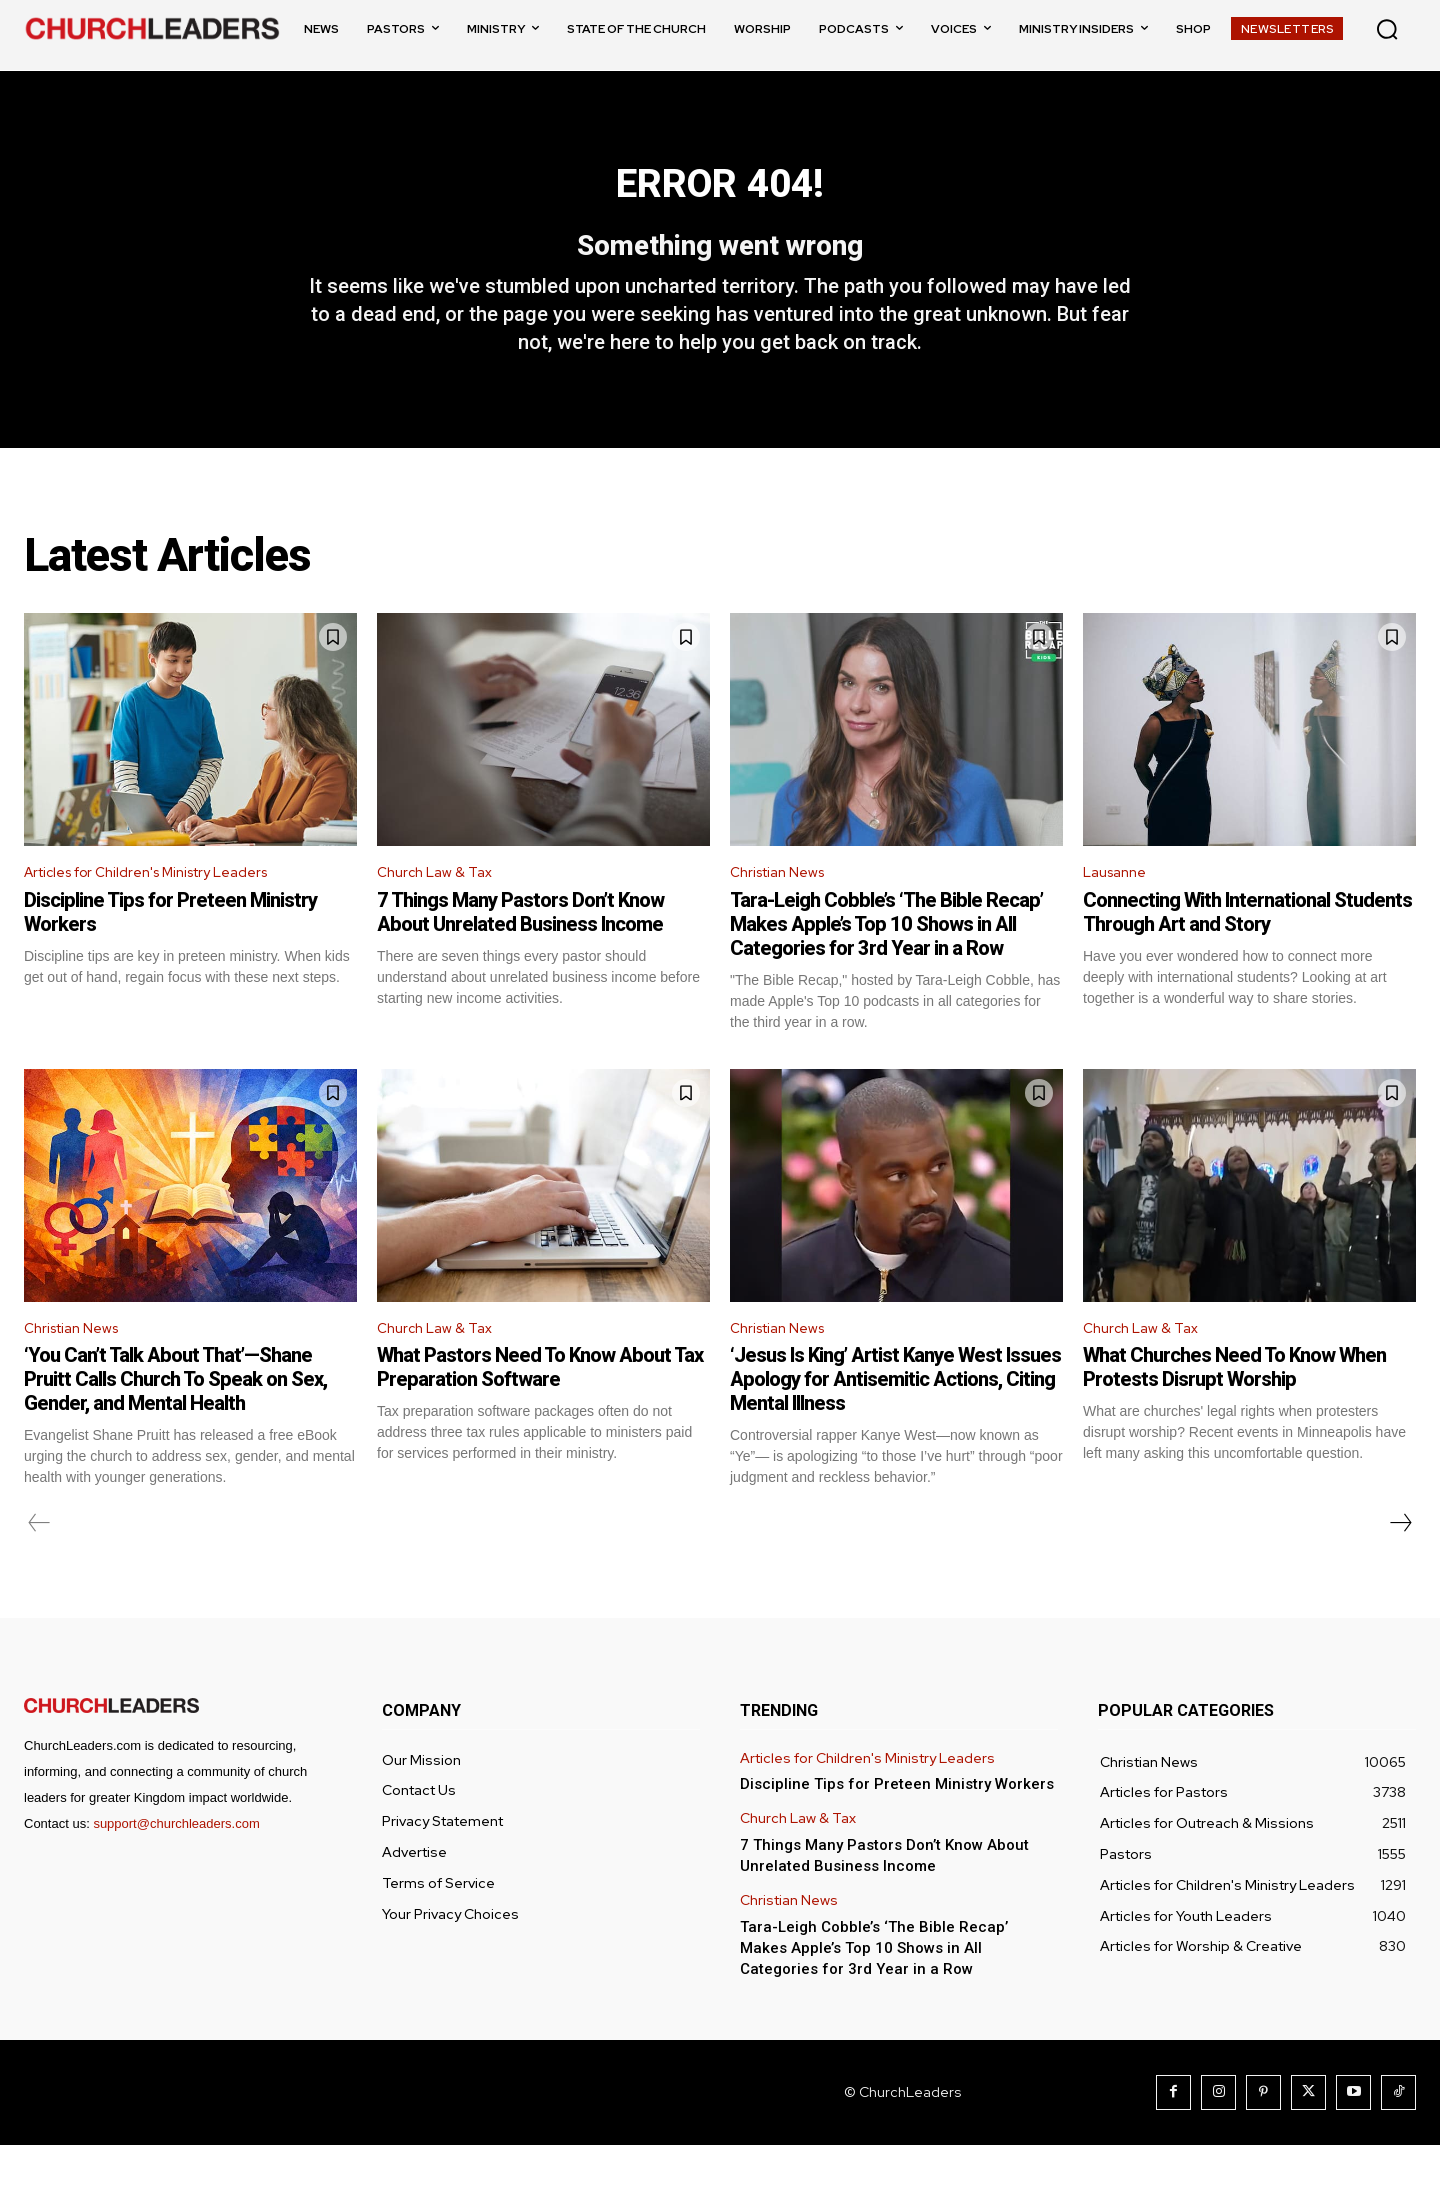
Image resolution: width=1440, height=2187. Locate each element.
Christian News (784, 908)
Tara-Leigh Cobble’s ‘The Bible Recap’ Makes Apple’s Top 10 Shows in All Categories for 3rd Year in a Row (886, 961)
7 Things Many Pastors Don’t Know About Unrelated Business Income (520, 949)
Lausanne (1119, 908)
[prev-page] (39, 1565)
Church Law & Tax (439, 908)
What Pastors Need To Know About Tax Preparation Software (540, 1409)
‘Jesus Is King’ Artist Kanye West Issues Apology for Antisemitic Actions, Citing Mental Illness (895, 1421)
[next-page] (1400, 1565)
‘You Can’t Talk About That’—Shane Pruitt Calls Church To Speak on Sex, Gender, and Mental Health (175, 1421)
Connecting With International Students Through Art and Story (1247, 949)
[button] (1387, 29)
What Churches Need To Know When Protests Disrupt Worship (1234, 1409)
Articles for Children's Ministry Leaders (163, 908)
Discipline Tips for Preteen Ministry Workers (897, 1826)
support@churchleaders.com (176, 1865)
